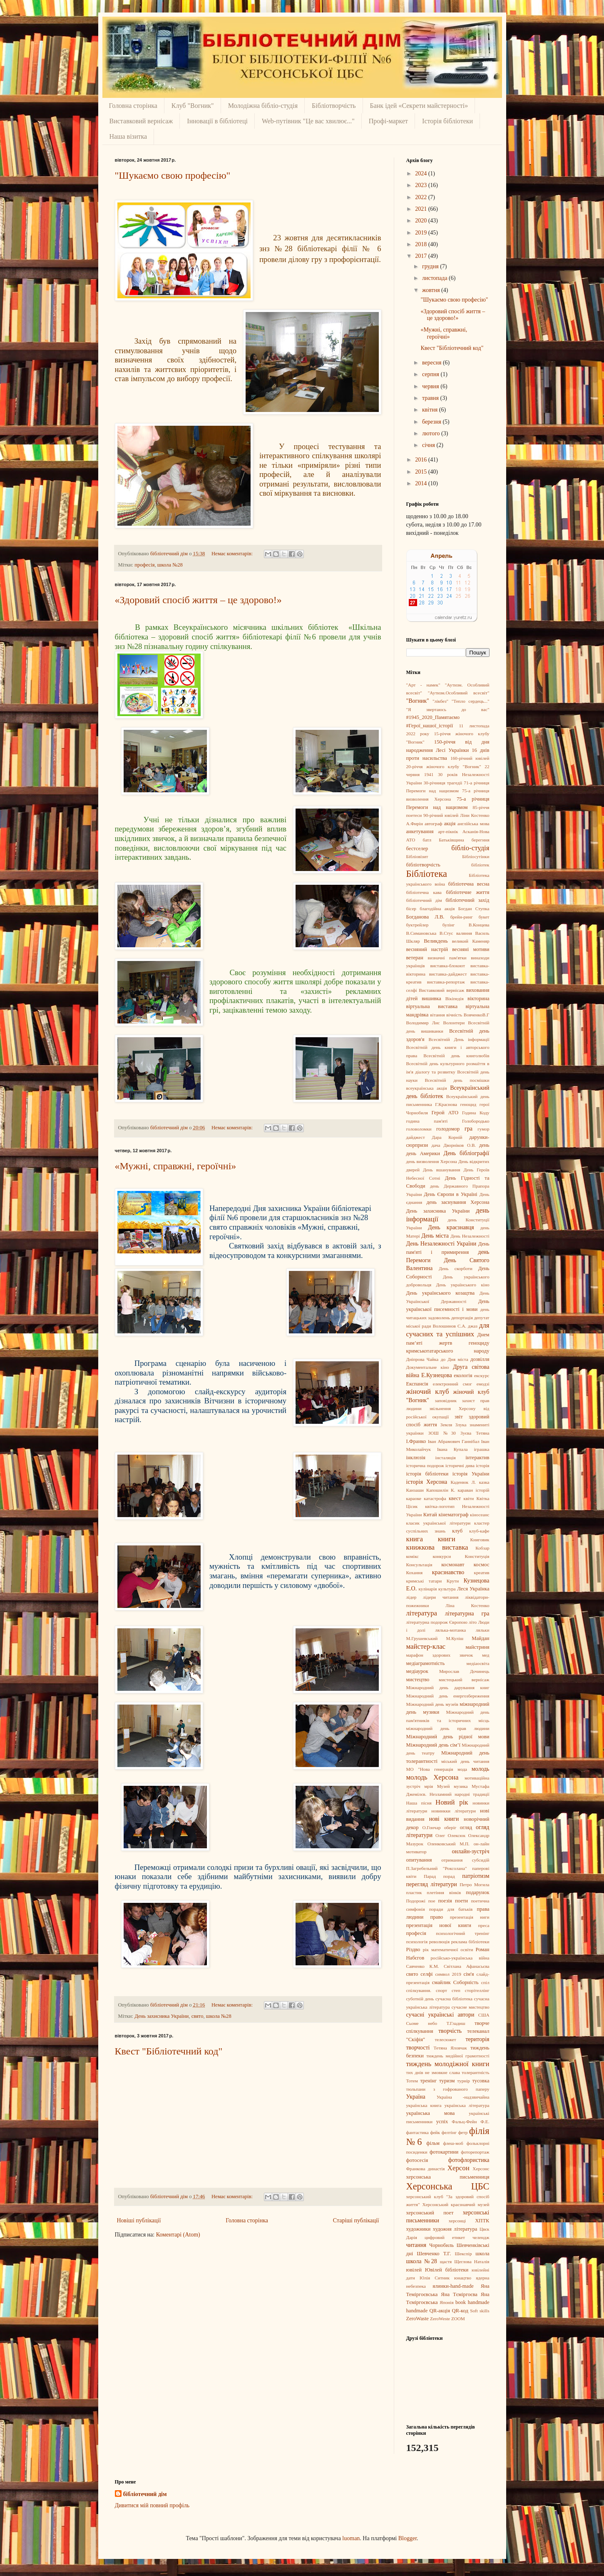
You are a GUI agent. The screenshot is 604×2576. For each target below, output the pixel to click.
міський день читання (465, 1761)
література (421, 1613)
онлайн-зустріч (470, 1851)
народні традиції (472, 1794)
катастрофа (435, 1498)
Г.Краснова (446, 1104)
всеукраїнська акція (426, 1088)
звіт (459, 1417)
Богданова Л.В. (425, 917)
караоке (414, 1498)
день (484, 1145)
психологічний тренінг (462, 1933)
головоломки (419, 1128)
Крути (453, 1580)
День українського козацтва (440, 1293)
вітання (437, 1014)
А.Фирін (414, 823)
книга (414, 1539)
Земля (446, 1424)
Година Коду (475, 1112)
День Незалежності (469, 1235)
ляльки (483, 1629)
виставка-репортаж (446, 981)
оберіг (450, 1827)
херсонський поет (430, 2213)
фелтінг (449, 2132)
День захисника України (161, 2016)
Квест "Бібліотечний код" (169, 2051)
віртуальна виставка (431, 1006)
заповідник (446, 1400)
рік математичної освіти (448, 1949)
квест (455, 1498)
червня (431, 386)
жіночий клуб (427, 1391)
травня (431, 398)
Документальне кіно (427, 1367)
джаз (472, 1325)
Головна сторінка (133, 105)
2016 (421, 460)
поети (461, 1901)
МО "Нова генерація (429, 1769)
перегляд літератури (431, 1884)
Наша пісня (419, 1802)
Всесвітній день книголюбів (456, 1055)
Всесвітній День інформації (459, 1039)
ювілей (414, 2270)
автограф (433, 823)
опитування (419, 1860)
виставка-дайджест (448, 973)
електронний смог (452, 1383)
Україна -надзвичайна (463, 2096)
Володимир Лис (423, 1022)
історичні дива (460, 1465)
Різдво (413, 1949)
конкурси (441, 1556)
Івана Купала (452, 1449)
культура (447, 1588)
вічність (454, 1014)
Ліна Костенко (467, 1605)
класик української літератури (438, 1522)
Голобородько (476, 1120)
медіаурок (417, 1671)
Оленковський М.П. (449, 1843)
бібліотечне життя (467, 892)
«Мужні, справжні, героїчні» (175, 1166)
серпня (431, 374)
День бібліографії (466, 1153)
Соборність (466, 1982)
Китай (430, 1515)
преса (484, 1925)
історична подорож (425, 1465)
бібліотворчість (423, 865)
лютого (431, 433)
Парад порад (439, 1876)
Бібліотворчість (334, 105)
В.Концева (479, 924)
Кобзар (482, 1547)
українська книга (424, 2105)
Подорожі (415, 1900)
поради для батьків (451, 1909)
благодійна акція (437, 908)
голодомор (448, 1129)
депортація (462, 1317)
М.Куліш (454, 1638)
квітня (430, 410)
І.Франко (416, 1441)
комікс (412, 1556)
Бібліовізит (417, 856)
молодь (481, 1769)
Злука (461, 1424)
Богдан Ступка (474, 908)
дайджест (415, 1137)
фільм (433, 2143)
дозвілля (480, 1359)
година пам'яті (427, 1120)
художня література (455, 2229)
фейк (435, 2132)
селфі (426, 1974)
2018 (421, 244)
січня (429, 445)
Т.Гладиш (456, 2023)
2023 (421, 185)
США (484, 2014)
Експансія (417, 1384)
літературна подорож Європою (436, 1622)
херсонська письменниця (448, 2177)
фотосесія (417, 2160)
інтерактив (477, 1457)
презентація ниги (470, 1917)
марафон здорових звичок (439, 1654)
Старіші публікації (356, 2220)
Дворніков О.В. (459, 1145)
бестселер (417, 848)
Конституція (477, 1556)
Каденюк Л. (463, 1482)
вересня (432, 362)
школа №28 (170, 565)
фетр (463, 2132)
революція (439, 1941)
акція (450, 823)
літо (473, 1622)
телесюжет (445, 2039)
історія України (471, 1474)
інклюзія (415, 1457)
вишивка (431, 998)
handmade (417, 2311)
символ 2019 (448, 1974)
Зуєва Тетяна (474, 1432)
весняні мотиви (470, 949)
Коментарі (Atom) (178, 2235)
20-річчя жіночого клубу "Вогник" (443, 766)
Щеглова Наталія (471, 2261)
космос (482, 1565)
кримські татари (424, 1580)
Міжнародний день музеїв (432, 1704)
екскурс (482, 1375)
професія (144, 565)
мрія (428, 1786)
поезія (445, 1901)
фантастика (417, 2132)
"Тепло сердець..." (471, 701)
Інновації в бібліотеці (217, 121)
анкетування (420, 831)
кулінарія (428, 1588)
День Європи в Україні (450, 1194)
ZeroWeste (440, 2318)
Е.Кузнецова (436, 1375)
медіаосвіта (478, 1663)
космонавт (452, 1565)
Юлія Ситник (435, 2277)
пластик (414, 1892)
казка (484, 1482)
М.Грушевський (422, 1638)
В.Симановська (421, 933)
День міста (435, 1236)
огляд (466, 1827)
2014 (421, 483)
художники (418, 2229)
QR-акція (440, 2311)
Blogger (407, 2538)
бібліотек (480, 864)
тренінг (428, 2081)
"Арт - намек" (423, 684)
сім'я (468, 1974)
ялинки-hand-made (453, 2286)
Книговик (479, 1539)
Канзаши (415, 1490)
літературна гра (467, 1613)
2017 (421, 256)
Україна (415, 2097)
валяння (464, 933)
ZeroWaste (417, 2318)
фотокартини (444, 2152)
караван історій (473, 1490)
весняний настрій (427, 949)
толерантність (475, 2072)
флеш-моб (453, 2143)
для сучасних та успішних (448, 1329)
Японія (446, 2302)
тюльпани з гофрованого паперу (448, 2089)
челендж (481, 2237)
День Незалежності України (441, 1244)
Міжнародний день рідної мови (448, 1737)
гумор (483, 1128)
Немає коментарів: (232, 554)
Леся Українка (473, 1589)
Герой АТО (444, 1113)
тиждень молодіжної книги (448, 2064)
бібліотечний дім (424, 900)
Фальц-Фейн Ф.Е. (470, 2121)
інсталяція (445, 1457)
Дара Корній (447, 1137)
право (436, 1917)
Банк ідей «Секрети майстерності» (419, 105)
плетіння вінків (444, 1892)
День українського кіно (463, 1284)
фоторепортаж (475, 2151)
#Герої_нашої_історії (429, 726)
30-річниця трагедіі (442, 782)
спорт (441, 1990)
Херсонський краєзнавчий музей (455, 2204)
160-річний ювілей (470, 758)
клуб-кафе (479, 1530)
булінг (448, 924)
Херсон (458, 2168)
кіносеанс (480, 1514)
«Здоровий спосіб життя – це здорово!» (198, 599)
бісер (411, 908)
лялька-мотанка (450, 1629)
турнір (463, 2080)
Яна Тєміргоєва (459, 2294)
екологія (463, 1375)
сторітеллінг (477, 1990)
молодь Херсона (432, 1777)
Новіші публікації (139, 2220)
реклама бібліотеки (470, 1941)
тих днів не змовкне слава (433, 2072)
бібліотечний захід (467, 900)
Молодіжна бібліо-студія (263, 105)
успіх (442, 2121)
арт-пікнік (448, 831)
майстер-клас (426, 1646)
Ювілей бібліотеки (447, 2270)
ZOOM (458, 2318)
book (460, 2302)
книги (446, 1539)
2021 (421, 209)
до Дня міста (454, 1359)
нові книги (444, 1819)
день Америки (423, 1153)
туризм (447, 2081)
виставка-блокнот (447, 965)
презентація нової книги (439, 1925)
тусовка (481, 2081)
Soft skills (479, 2310)
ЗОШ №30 (442, 1432)
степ (456, 1990)
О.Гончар (431, 1827)
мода (462, 1769)
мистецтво (418, 1679)
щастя (446, 2261)
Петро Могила (474, 1884)
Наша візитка (128, 136)
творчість (450, 2031)
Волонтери (454, 1022)
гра (468, 1129)
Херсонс (480, 2168)
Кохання (414, 1572)
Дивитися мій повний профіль (152, 2505)
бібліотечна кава (424, 892)
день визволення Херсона (431, 1161)
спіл (485, 1982)
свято (197, 2016)
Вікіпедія (454, 998)
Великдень (436, 941)
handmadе (479, 2302)
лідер (411, 1597)
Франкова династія (425, 2168)
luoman (351, 2538)
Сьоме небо (421, 2023)
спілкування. (419, 1990)
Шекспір (463, 2253)
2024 (421, 173)
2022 (421, 197)
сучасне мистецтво (471, 2006)
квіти (469, 1498)
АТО (410, 839)
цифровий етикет (445, 2237)
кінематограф (453, 1515)
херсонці (457, 2220)
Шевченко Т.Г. (434, 2253)
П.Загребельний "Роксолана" (436, 1868)
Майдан (480, 1638)
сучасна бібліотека (453, 1998)
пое (431, 1900)
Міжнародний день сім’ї (433, 1745)
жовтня (431, 290)
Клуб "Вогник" (193, 105)
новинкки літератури (453, 1810)
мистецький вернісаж (464, 1679)
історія (482, 1465)
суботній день (420, 1998)
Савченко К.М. (422, 1966)
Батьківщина (451, 839)
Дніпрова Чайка (422, 1359)
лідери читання (440, 1597)
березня (432, 422)
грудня (431, 266)
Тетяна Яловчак (450, 2047)
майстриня (477, 1647)
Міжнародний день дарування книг (448, 1687)
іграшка (481, 1449)
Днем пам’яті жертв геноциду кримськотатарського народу (448, 1343)
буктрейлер (417, 924)
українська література (467, 2105)
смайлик (441, 1982)
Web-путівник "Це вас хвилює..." (308, 121)
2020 (421, 220)
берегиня (481, 839)
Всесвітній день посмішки (457, 1080)
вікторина (478, 998)
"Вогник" (417, 701)
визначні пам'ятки (447, 957)
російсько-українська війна (459, 1957)
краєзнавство (448, 1572)
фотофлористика (469, 2160)
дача (436, 1145)
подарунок (477, 1892)
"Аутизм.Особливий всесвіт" (459, 692)
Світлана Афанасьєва (466, 1966)
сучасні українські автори (440, 2015)
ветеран (414, 958)
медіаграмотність (425, 1663)
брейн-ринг (461, 916)
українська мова (430, 2113)
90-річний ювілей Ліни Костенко (456, 815)
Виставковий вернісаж (141, 121)
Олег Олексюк (450, 1835)
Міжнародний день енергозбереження (448, 1695)
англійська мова (473, 823)
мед (486, 1654)
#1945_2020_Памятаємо (433, 717)
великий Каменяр (471, 941)
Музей (443, 1786)
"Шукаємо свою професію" (173, 175)
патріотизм (475, 1876)
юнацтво (462, 2277)
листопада (435, 278)
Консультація (419, 1564)
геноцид (468, 1104)
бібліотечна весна (469, 884)
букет (484, 916)
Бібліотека (426, 874)
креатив (482, 1572)
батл (427, 839)
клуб (457, 1531)
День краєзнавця (451, 1227)
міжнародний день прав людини (448, 1728)
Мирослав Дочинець (464, 1671)
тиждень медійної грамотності (457, 2055)
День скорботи (455, 1268)
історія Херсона (426, 1482)
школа (482, 2253)
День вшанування (441, 1169)
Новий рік (451, 1802)
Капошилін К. (440, 1490)
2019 (421, 233)
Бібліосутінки (475, 856)
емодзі (483, 1383)
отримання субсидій (465, 1859)
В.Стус (446, 933)
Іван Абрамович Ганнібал (454, 1441)
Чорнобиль (441, 2245)
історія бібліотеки (427, 1474)
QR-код (460, 2311)
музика (460, 1786)
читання (416, 2245)
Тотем (412, 2080)
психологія (417, 1941)
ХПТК (482, 2221)
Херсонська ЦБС (448, 2186)
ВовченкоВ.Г (477, 1014)
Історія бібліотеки (447, 121)
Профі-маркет (388, 121)
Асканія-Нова (476, 831)
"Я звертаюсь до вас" (448, 709)
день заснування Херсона (457, 1202)
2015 (421, 472)
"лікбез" (440, 701)
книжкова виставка (437, 1547)
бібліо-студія (470, 848)
